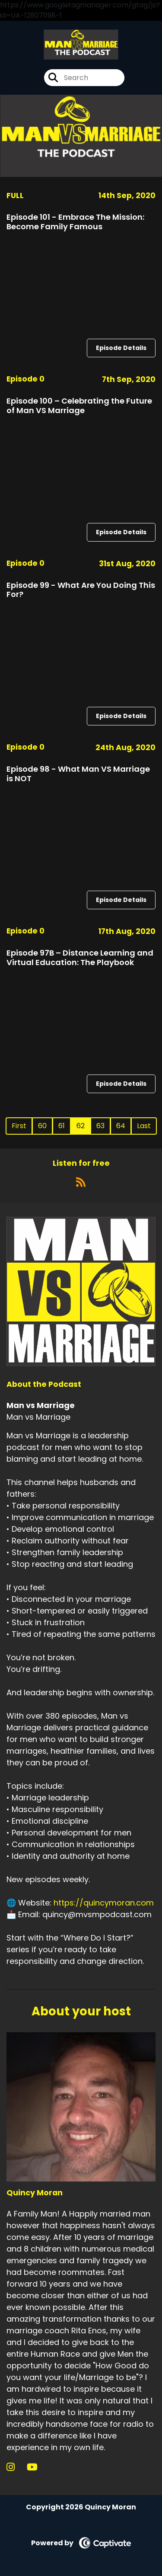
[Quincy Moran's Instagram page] (15, 2467)
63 (100, 1126)
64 (120, 1126)
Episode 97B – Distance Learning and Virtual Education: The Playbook (79, 957)
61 (61, 1126)
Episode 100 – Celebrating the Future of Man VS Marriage (79, 405)
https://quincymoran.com (104, 1902)
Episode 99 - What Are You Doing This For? (80, 590)
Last (144, 1126)
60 (42, 1126)
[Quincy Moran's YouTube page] (37, 2467)
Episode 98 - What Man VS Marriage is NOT (78, 773)
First (19, 1126)
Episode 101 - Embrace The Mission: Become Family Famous (75, 222)
